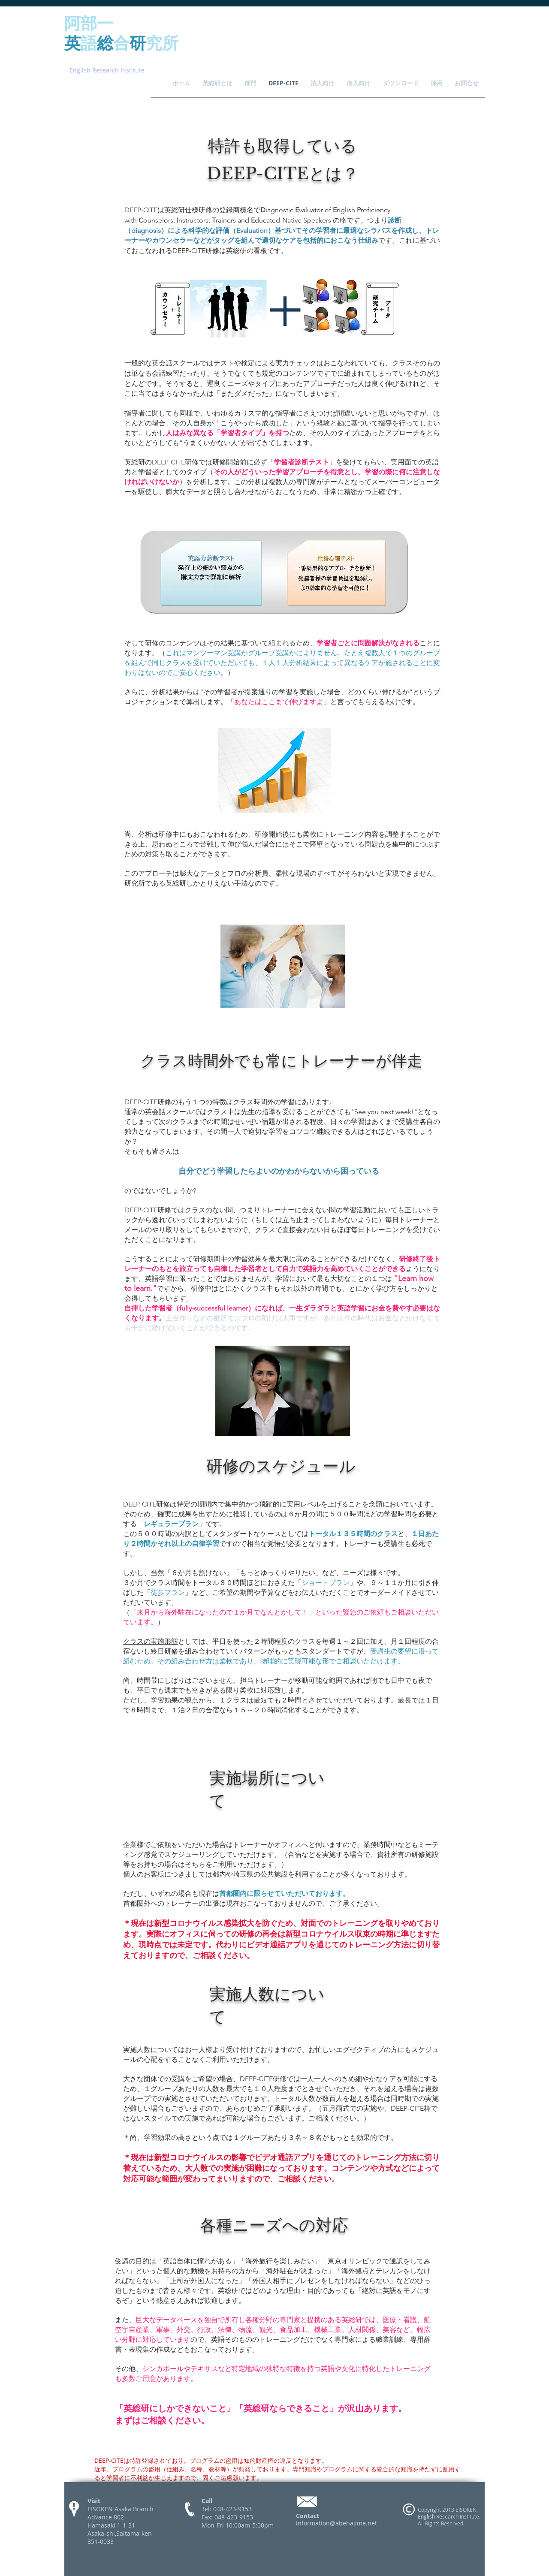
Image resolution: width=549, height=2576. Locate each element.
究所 (162, 42)
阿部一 (88, 22)
